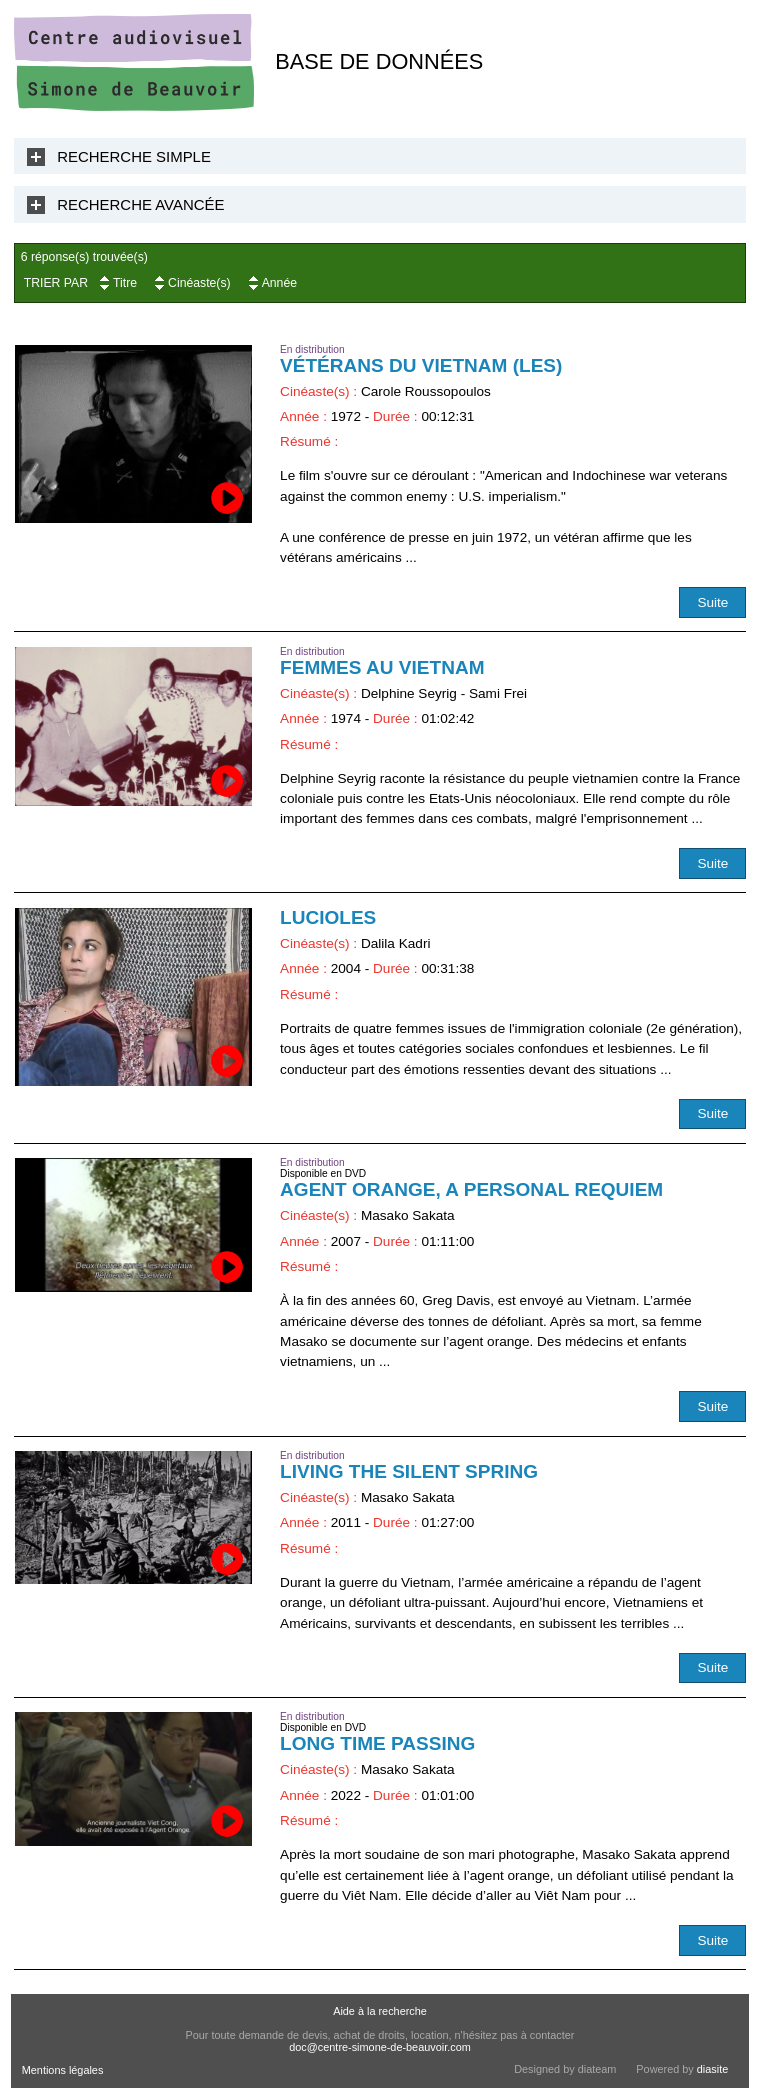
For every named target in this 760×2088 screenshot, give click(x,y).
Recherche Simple (134, 156)
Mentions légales (63, 2070)
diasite (712, 2069)
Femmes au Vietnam (382, 667)
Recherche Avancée (140, 204)
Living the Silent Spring (409, 1471)
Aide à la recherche (380, 2011)
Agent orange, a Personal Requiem (471, 1189)
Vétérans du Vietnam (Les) (421, 365)
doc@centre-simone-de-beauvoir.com (380, 2047)
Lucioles (328, 917)
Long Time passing (377, 1743)
